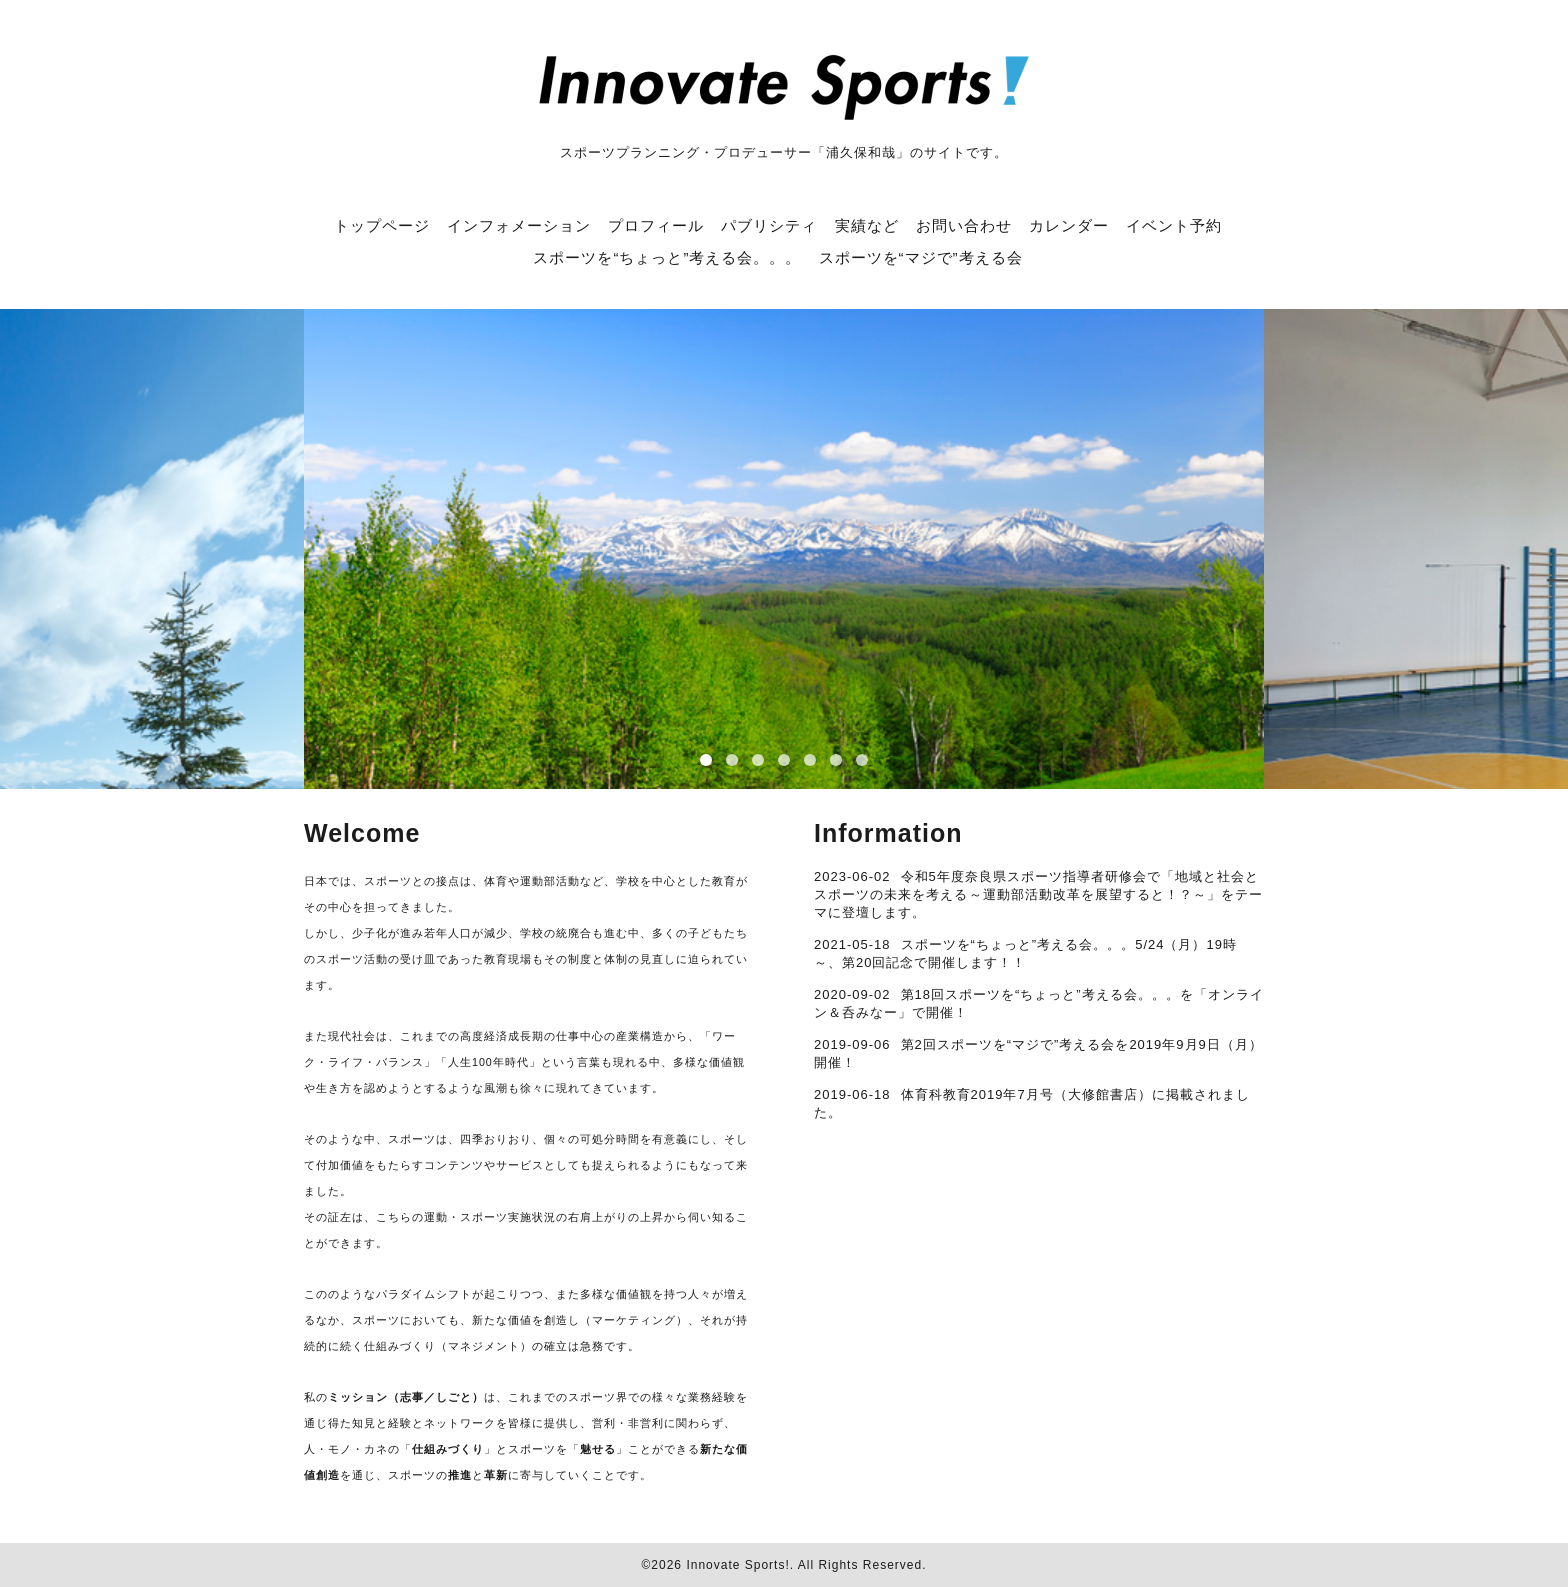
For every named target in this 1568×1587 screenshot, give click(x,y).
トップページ (382, 225)
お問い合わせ (964, 225)
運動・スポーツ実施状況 (490, 1217)
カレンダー (1069, 225)
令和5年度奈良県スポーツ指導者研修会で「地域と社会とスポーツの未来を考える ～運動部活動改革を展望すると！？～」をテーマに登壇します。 (1038, 894)
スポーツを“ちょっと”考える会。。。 (667, 257)
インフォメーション (519, 225)
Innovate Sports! (737, 1565)
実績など (867, 225)
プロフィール (656, 225)
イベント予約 (1174, 225)
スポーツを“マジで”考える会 (921, 257)
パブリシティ (769, 225)
